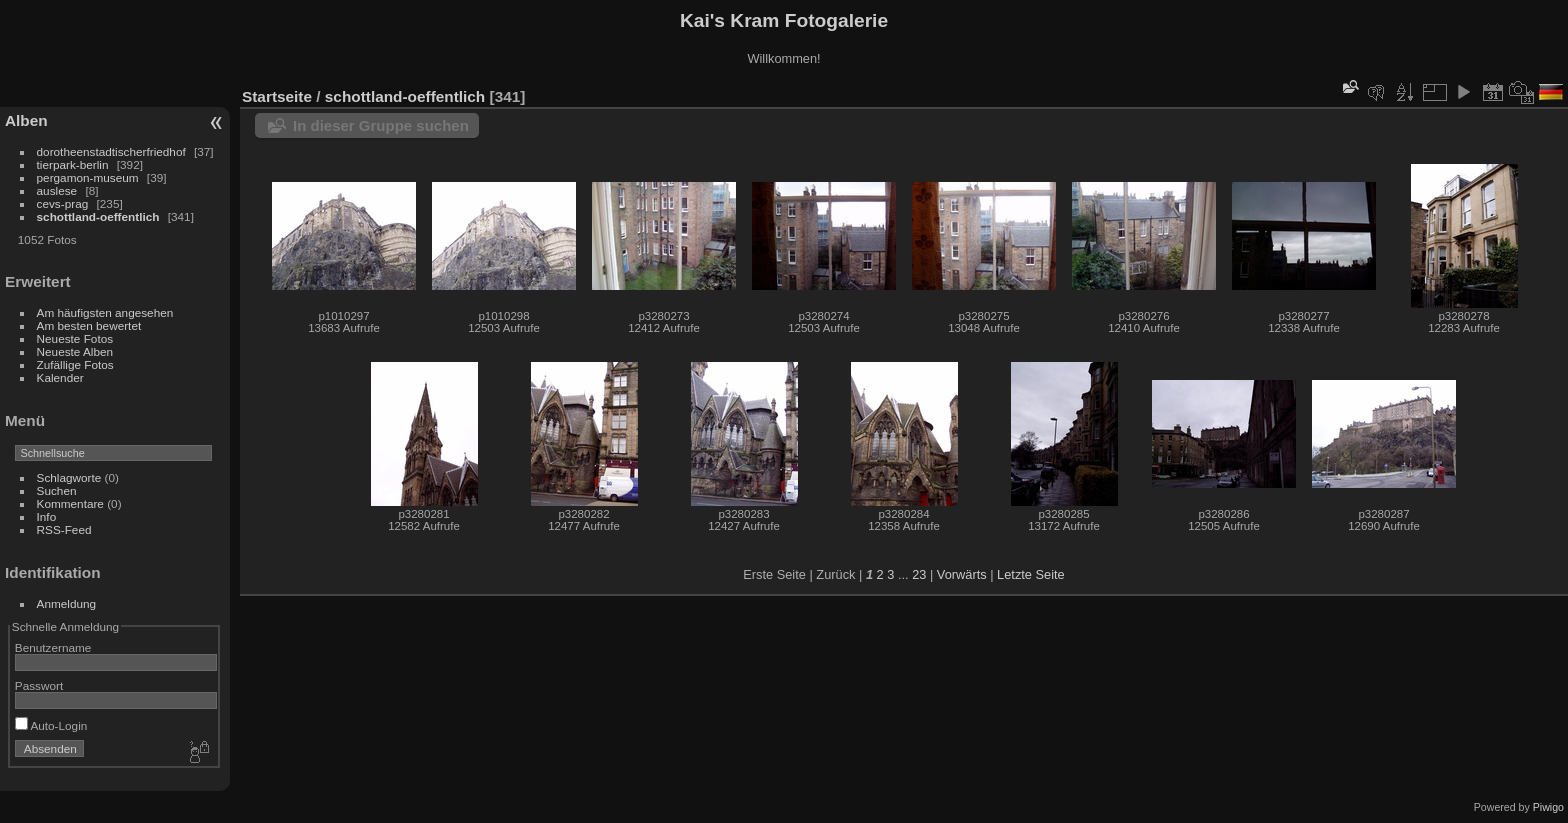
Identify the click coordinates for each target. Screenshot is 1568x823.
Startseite (277, 96)
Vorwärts (962, 574)
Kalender (60, 377)
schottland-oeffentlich (98, 216)
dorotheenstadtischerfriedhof (111, 151)
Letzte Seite (1031, 574)
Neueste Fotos (75, 338)
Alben (26, 120)
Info (47, 516)
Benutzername (53, 647)
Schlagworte (69, 477)
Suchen (57, 490)
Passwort (39, 685)
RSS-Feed (64, 529)
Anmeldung (67, 603)
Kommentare (70, 503)
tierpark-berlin (73, 164)
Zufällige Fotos (75, 364)
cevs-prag (63, 203)
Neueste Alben (75, 351)
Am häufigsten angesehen (105, 312)
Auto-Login (51, 725)
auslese (57, 190)
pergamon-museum (88, 177)
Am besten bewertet (89, 325)
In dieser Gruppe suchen (381, 125)
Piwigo (1548, 807)
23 (919, 574)
